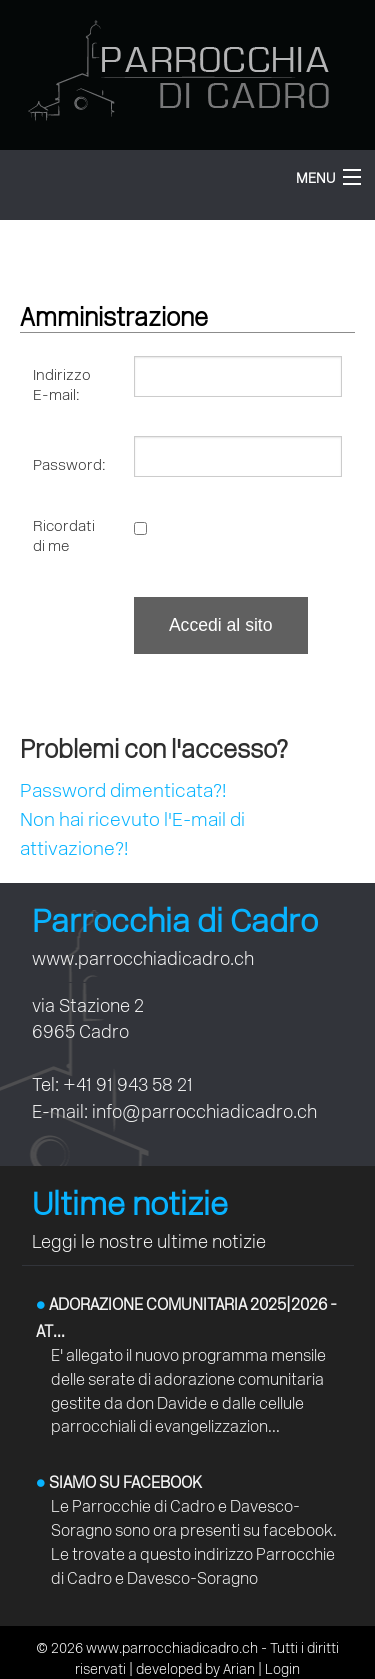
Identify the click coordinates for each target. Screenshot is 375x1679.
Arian (239, 1669)
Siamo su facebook (119, 1482)
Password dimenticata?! (123, 790)
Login (282, 1669)
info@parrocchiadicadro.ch (204, 1111)
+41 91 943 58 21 (128, 1084)
